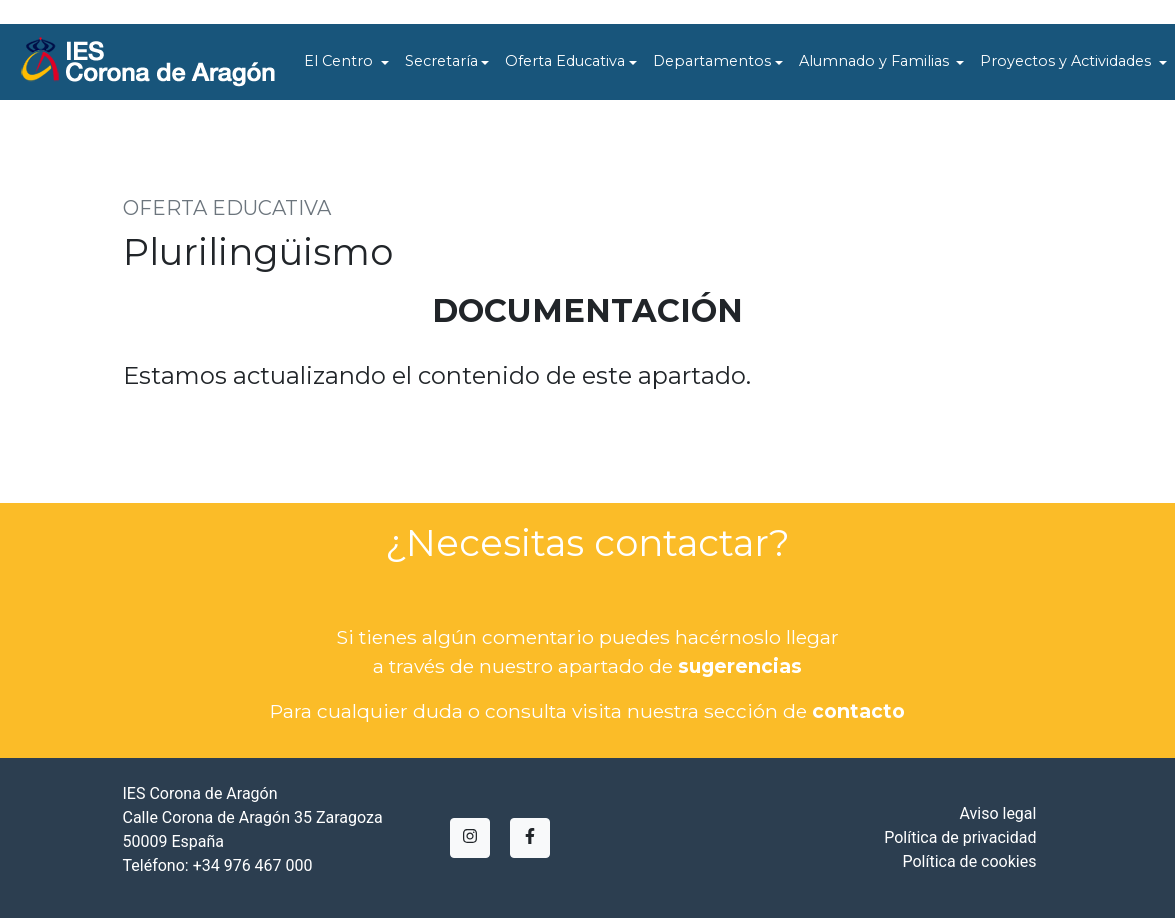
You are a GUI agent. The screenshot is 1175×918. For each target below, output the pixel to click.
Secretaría (441, 61)
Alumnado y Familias (876, 61)
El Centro (340, 61)
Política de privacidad (960, 837)
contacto (858, 711)
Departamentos (712, 61)
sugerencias (740, 666)
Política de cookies (969, 861)
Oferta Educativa (565, 61)
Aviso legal (997, 813)
